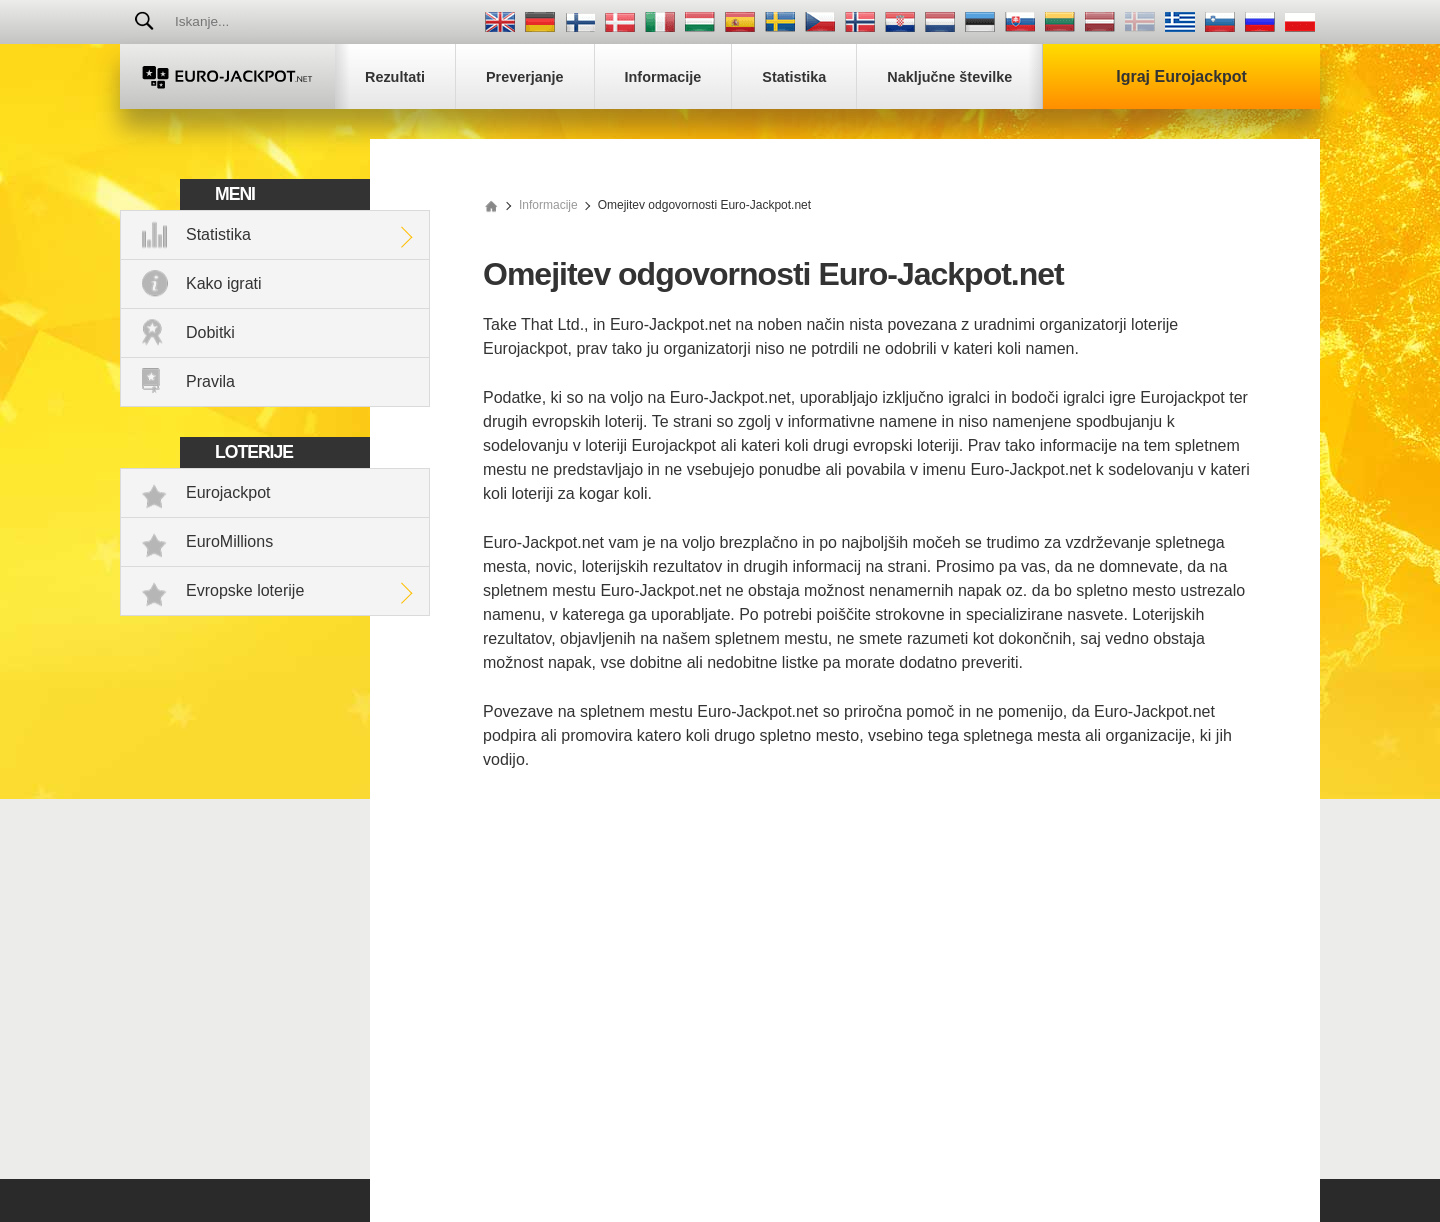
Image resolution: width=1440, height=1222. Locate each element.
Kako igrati (224, 283)
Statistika (218, 234)
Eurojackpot (228, 492)
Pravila (210, 381)
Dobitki (210, 332)
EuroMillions (229, 541)
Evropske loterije (245, 590)
